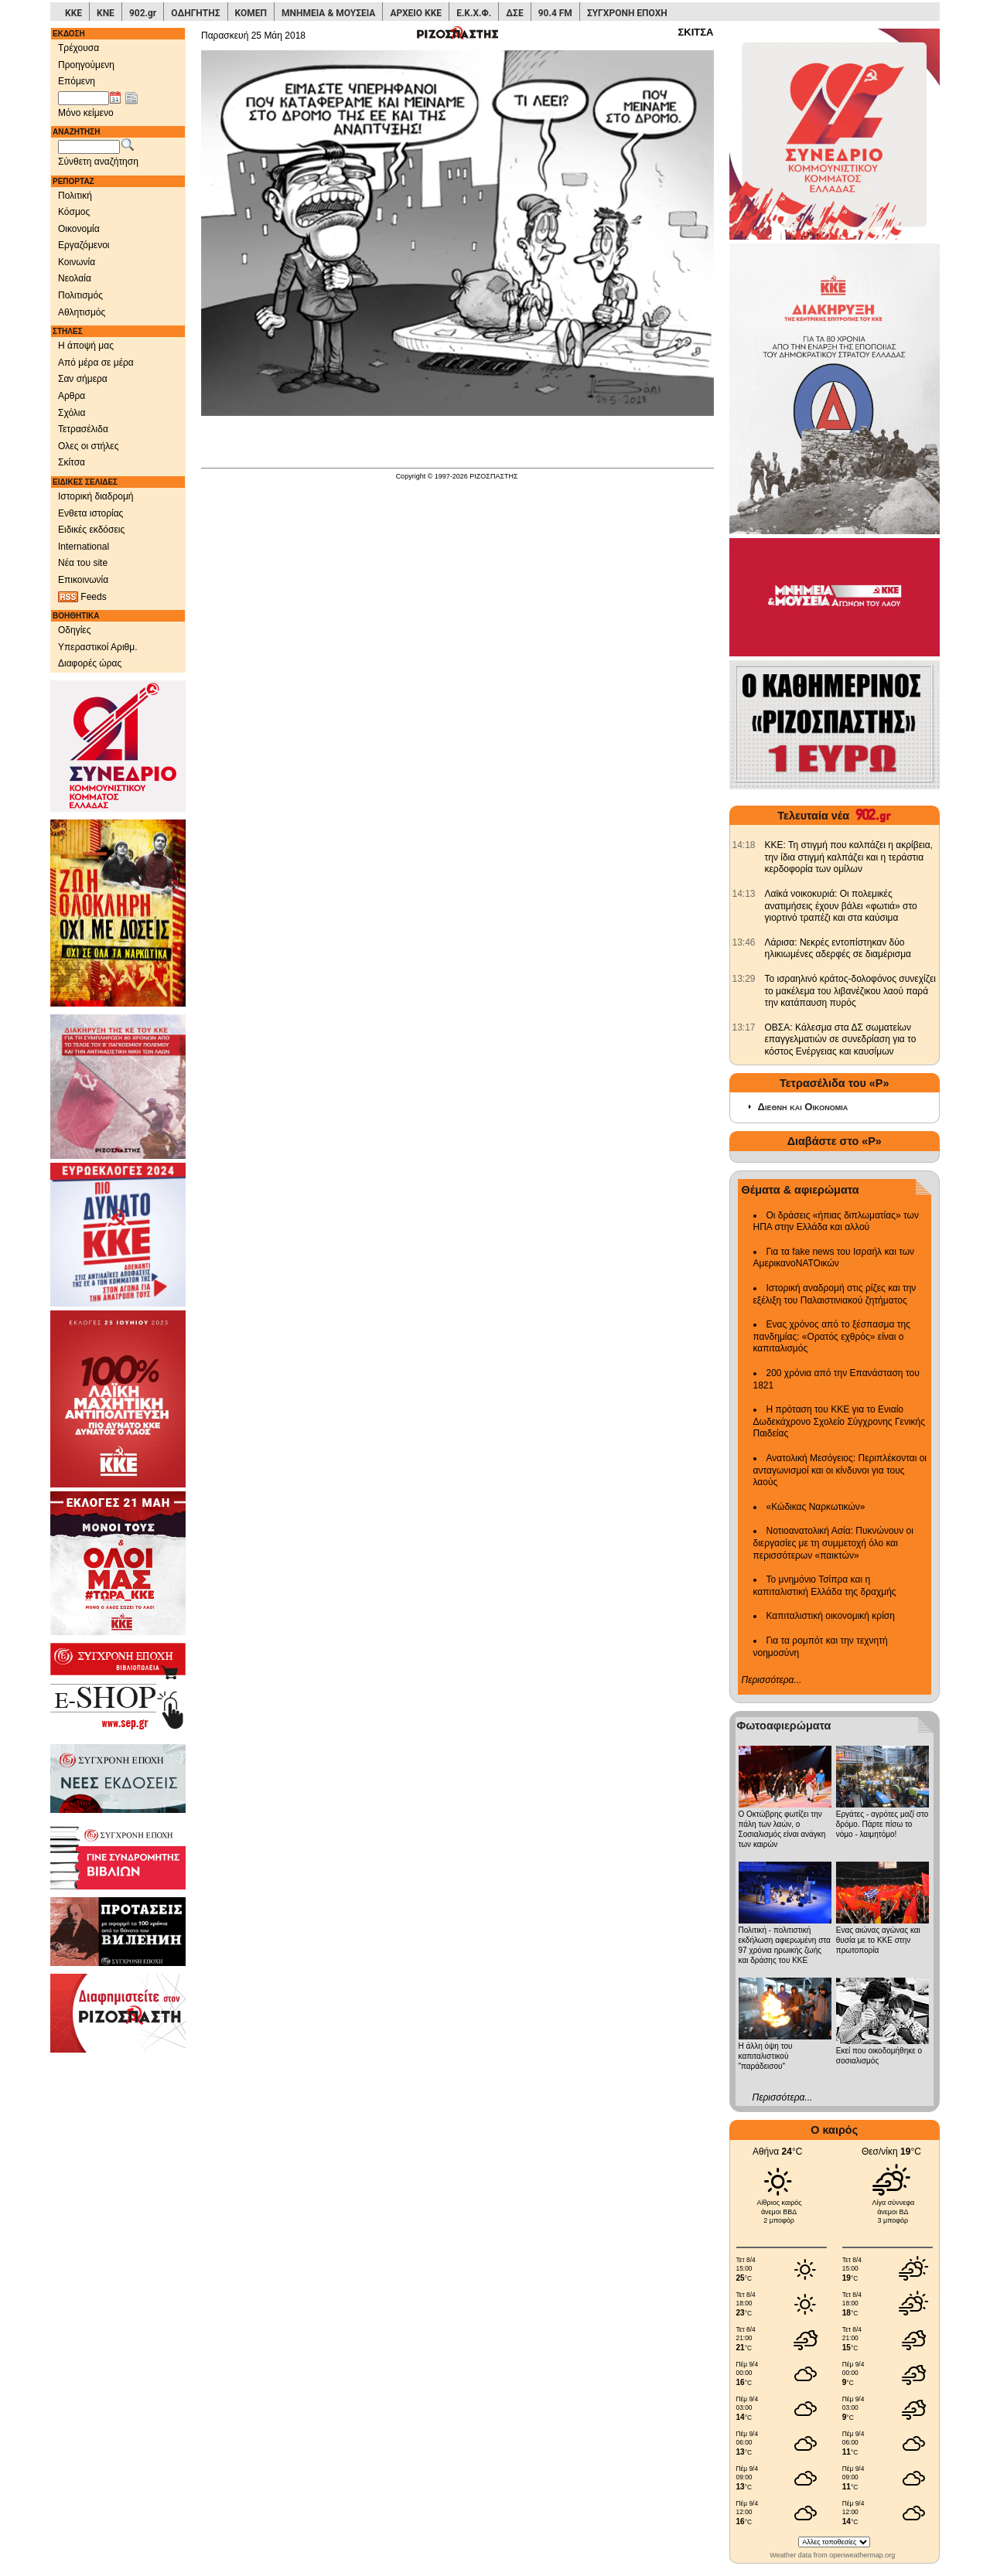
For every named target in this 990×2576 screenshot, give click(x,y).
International (83, 546)
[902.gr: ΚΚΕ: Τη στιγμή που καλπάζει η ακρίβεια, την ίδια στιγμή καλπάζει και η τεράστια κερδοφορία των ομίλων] (744, 845)
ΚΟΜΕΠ (251, 13)
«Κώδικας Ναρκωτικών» (815, 1506)
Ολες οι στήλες (88, 446)
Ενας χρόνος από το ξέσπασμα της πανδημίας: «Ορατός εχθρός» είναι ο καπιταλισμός (831, 1336)
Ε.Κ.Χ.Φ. (473, 13)
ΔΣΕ (514, 13)
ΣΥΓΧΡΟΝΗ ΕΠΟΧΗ (627, 13)
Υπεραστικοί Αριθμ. (98, 647)
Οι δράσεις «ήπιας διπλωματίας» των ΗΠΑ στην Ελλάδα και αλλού (836, 1221)
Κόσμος (74, 211)
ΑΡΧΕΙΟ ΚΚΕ (416, 13)
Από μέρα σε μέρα (96, 362)
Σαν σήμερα (83, 378)
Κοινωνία (76, 262)
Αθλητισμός (81, 312)
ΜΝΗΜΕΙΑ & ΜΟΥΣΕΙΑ (328, 13)
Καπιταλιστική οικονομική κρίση (830, 1615)
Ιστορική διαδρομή (96, 496)
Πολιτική (75, 195)
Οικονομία (79, 228)
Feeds (82, 597)
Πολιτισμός (80, 295)
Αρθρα (71, 395)
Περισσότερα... (772, 1680)
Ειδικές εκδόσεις (91, 529)
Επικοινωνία (83, 579)
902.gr (142, 13)
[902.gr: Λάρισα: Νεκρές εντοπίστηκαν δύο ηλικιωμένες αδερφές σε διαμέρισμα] (744, 942)
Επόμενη (76, 81)
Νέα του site (83, 562)
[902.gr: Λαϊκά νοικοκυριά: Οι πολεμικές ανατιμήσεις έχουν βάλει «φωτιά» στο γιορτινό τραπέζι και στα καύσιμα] (744, 893)
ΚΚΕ (73, 13)
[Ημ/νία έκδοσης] (83, 98)
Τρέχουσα (78, 48)
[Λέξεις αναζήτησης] (89, 147)
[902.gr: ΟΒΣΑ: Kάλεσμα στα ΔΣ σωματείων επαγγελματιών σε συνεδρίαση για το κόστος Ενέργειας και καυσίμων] (744, 1027)
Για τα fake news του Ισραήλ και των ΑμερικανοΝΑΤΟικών (834, 1257)
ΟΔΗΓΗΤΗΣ (195, 13)
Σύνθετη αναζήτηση (98, 161)
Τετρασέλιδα (83, 429)
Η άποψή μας (86, 345)
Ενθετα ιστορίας (90, 513)
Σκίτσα (71, 462)
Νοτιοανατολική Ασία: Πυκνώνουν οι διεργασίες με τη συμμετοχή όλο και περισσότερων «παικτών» (833, 1542)
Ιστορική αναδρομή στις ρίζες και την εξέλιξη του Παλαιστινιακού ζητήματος (835, 1294)
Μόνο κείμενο (86, 112)
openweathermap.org (862, 2555)
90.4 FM (555, 13)
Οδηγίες (74, 630)
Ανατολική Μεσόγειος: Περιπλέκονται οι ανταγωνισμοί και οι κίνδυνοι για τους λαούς (840, 1470)
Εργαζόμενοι (84, 245)
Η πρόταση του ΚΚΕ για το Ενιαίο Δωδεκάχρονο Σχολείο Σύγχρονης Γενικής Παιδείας (839, 1421)
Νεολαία (74, 278)
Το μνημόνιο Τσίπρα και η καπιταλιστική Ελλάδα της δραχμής (824, 1585)
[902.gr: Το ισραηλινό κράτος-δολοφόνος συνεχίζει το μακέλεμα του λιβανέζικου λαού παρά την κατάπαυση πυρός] (744, 978)
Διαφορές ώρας (89, 663)
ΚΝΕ (105, 13)
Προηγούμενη (86, 65)
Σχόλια (71, 412)
